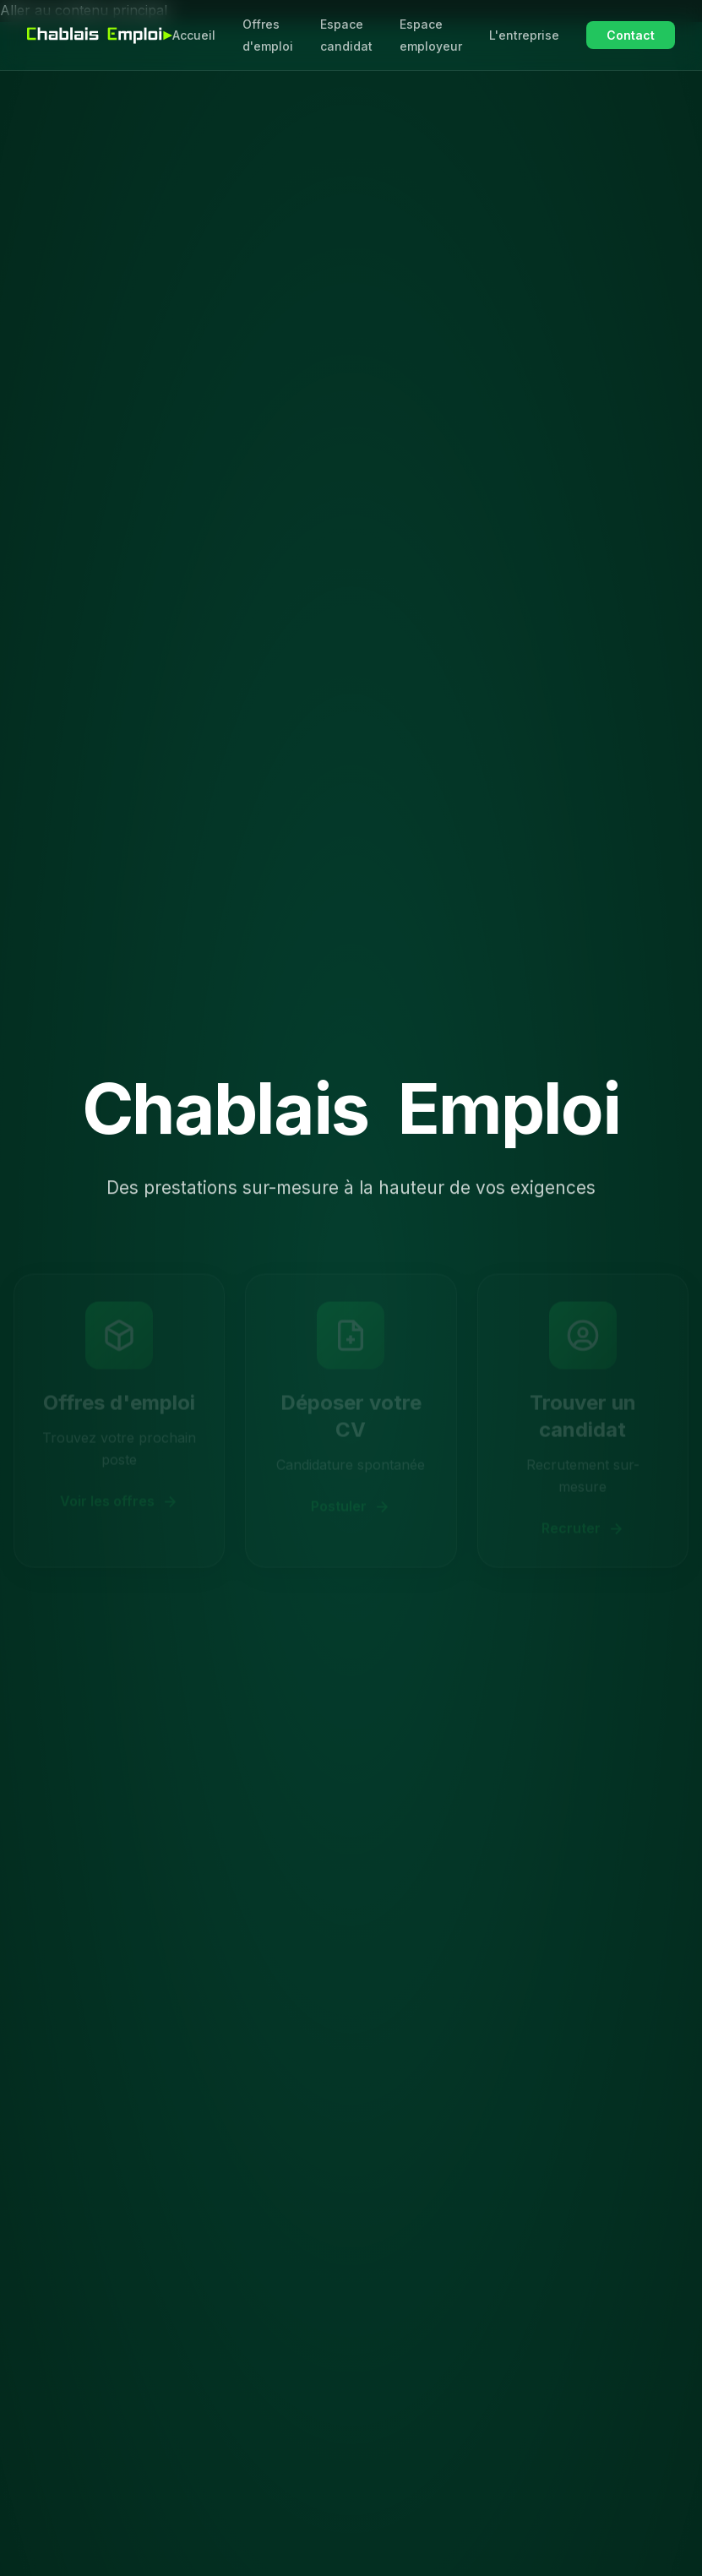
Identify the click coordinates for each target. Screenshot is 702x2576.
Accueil (193, 35)
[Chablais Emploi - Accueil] (99, 35)
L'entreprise (524, 35)
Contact (631, 35)
